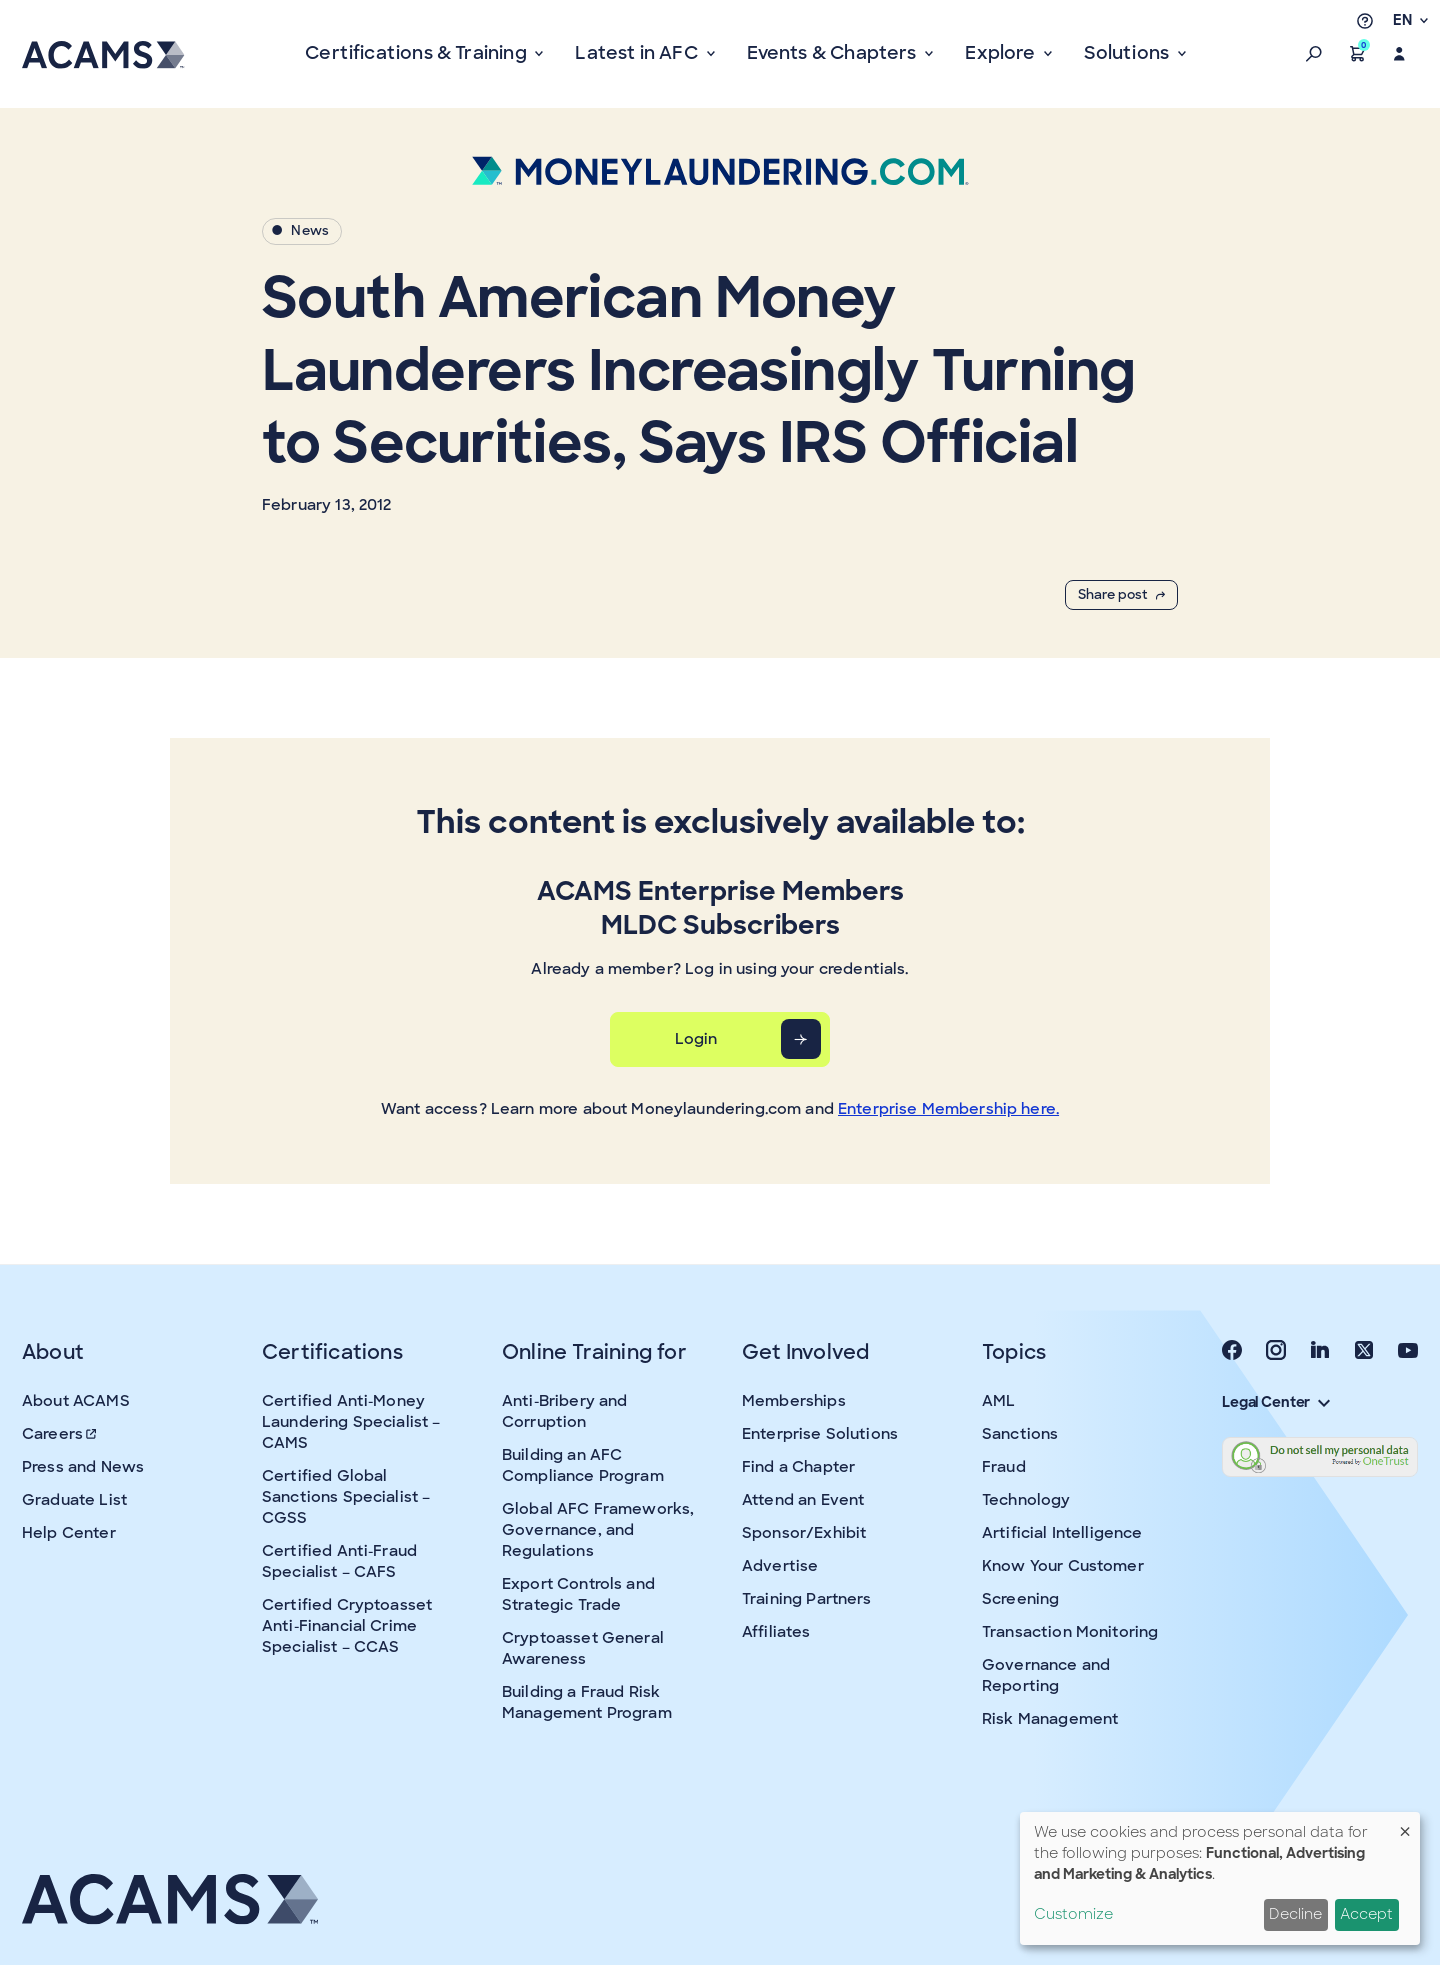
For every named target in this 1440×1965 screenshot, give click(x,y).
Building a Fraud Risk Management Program (587, 1702)
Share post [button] (1121, 594)
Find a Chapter (798, 1467)
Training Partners (807, 1599)
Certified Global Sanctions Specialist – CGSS (346, 1497)
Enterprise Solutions (820, 1434)
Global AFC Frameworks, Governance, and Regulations (598, 1530)
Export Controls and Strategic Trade (578, 1594)
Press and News (83, 1467)
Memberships (794, 1401)
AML (998, 1401)
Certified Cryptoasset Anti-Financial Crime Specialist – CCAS (347, 1626)
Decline (1295, 1914)
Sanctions (1020, 1434)
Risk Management (1050, 1719)
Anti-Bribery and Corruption (564, 1411)
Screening (1020, 1599)
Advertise (780, 1566)
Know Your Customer (1063, 1566)
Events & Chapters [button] (834, 53)
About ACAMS (76, 1401)
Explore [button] (1002, 53)
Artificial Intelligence (1062, 1533)
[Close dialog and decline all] (1405, 1824)
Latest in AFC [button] (638, 53)
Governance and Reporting (1046, 1675)
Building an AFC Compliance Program (583, 1465)
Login (696, 1039)
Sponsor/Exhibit (804, 1533)
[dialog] (1220, 1878)
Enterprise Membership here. (948, 1109)
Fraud (1004, 1467)
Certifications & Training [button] (418, 53)
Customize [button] (1073, 1914)
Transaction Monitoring (1070, 1632)
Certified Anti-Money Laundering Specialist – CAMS (351, 1422)
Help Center (69, 1533)
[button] (1314, 54)
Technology (1026, 1500)
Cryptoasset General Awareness (583, 1648)
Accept (1366, 1914)
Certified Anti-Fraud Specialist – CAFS (339, 1561)
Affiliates (776, 1632)
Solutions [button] (1128, 53)
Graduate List (74, 1500)
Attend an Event (803, 1500)
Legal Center (1276, 1402)
